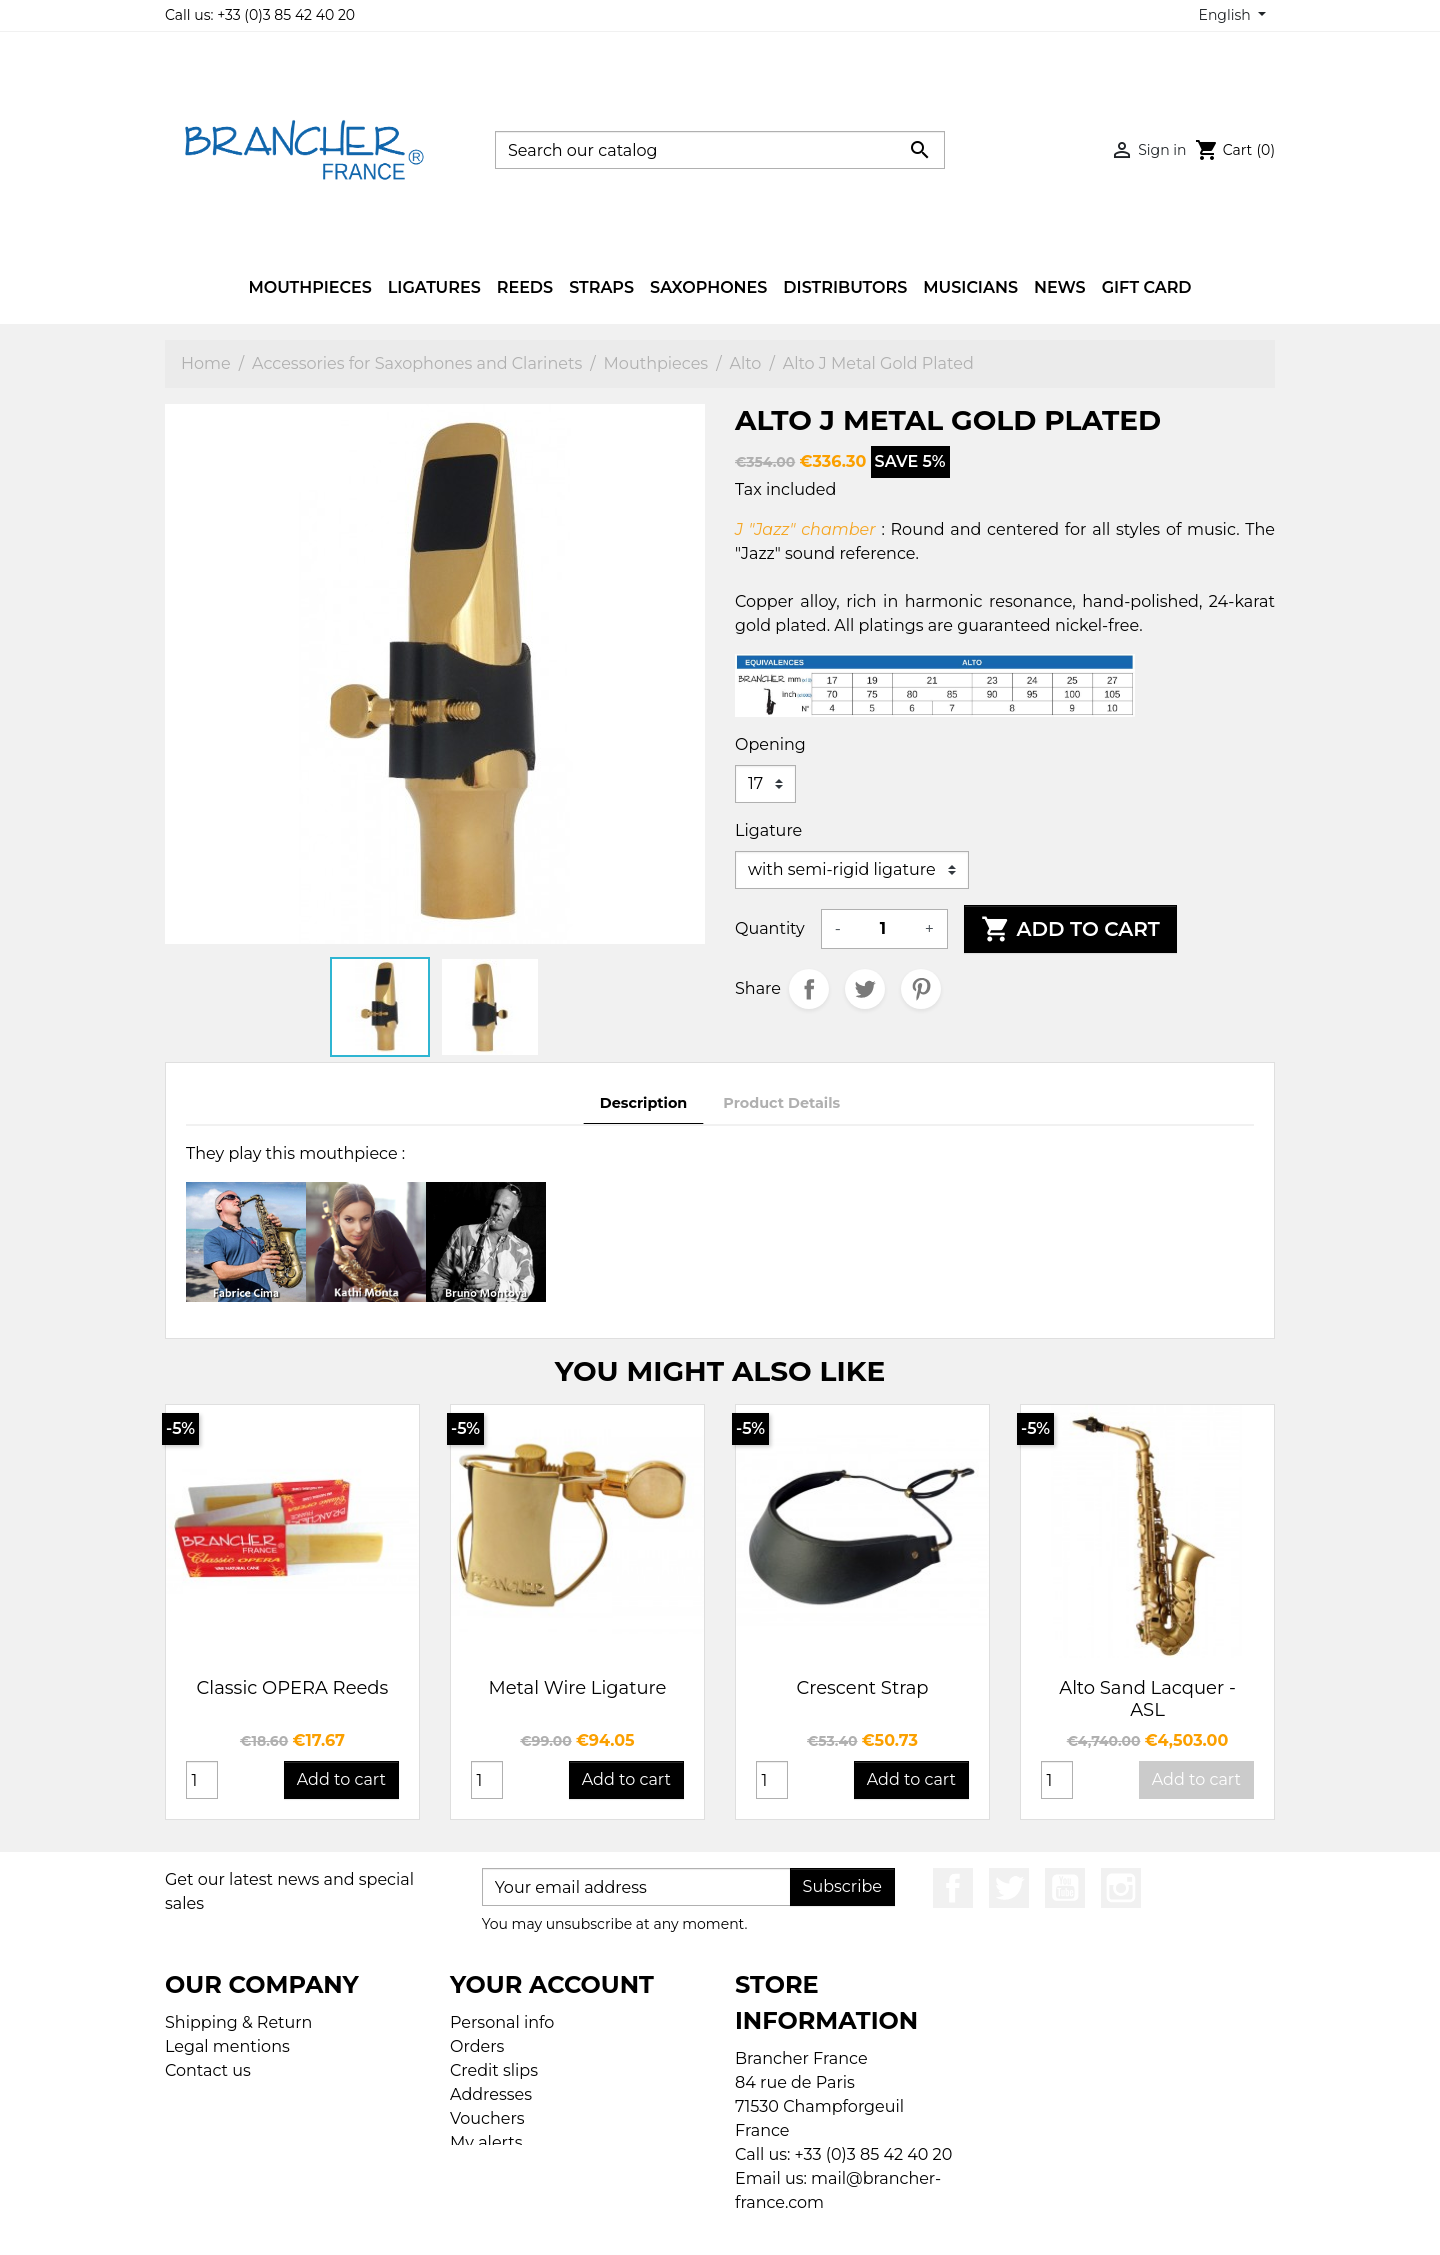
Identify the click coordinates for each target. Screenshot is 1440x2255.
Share (809, 989)
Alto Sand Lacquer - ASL (1147, 1699)
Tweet (865, 989)
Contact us (208, 2070)
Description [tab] (644, 1103)
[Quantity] (883, 929)
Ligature (768, 830)
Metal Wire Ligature (578, 1688)
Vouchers (487, 2118)
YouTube (1065, 1888)
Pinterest (921, 989)
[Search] (720, 150)
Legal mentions (227, 2046)
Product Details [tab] (781, 1103)
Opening (770, 744)
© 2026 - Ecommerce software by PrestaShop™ (725, 2226)
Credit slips (494, 2070)
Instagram (1121, 1888)
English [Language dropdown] (1227, 15)
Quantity (770, 928)
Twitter (1009, 1888)
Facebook (953, 1888)
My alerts (486, 2142)
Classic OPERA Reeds (293, 1688)
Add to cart (1070, 929)
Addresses (491, 2094)
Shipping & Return (238, 2022)
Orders (477, 2046)
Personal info (502, 2022)
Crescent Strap (862, 1688)
